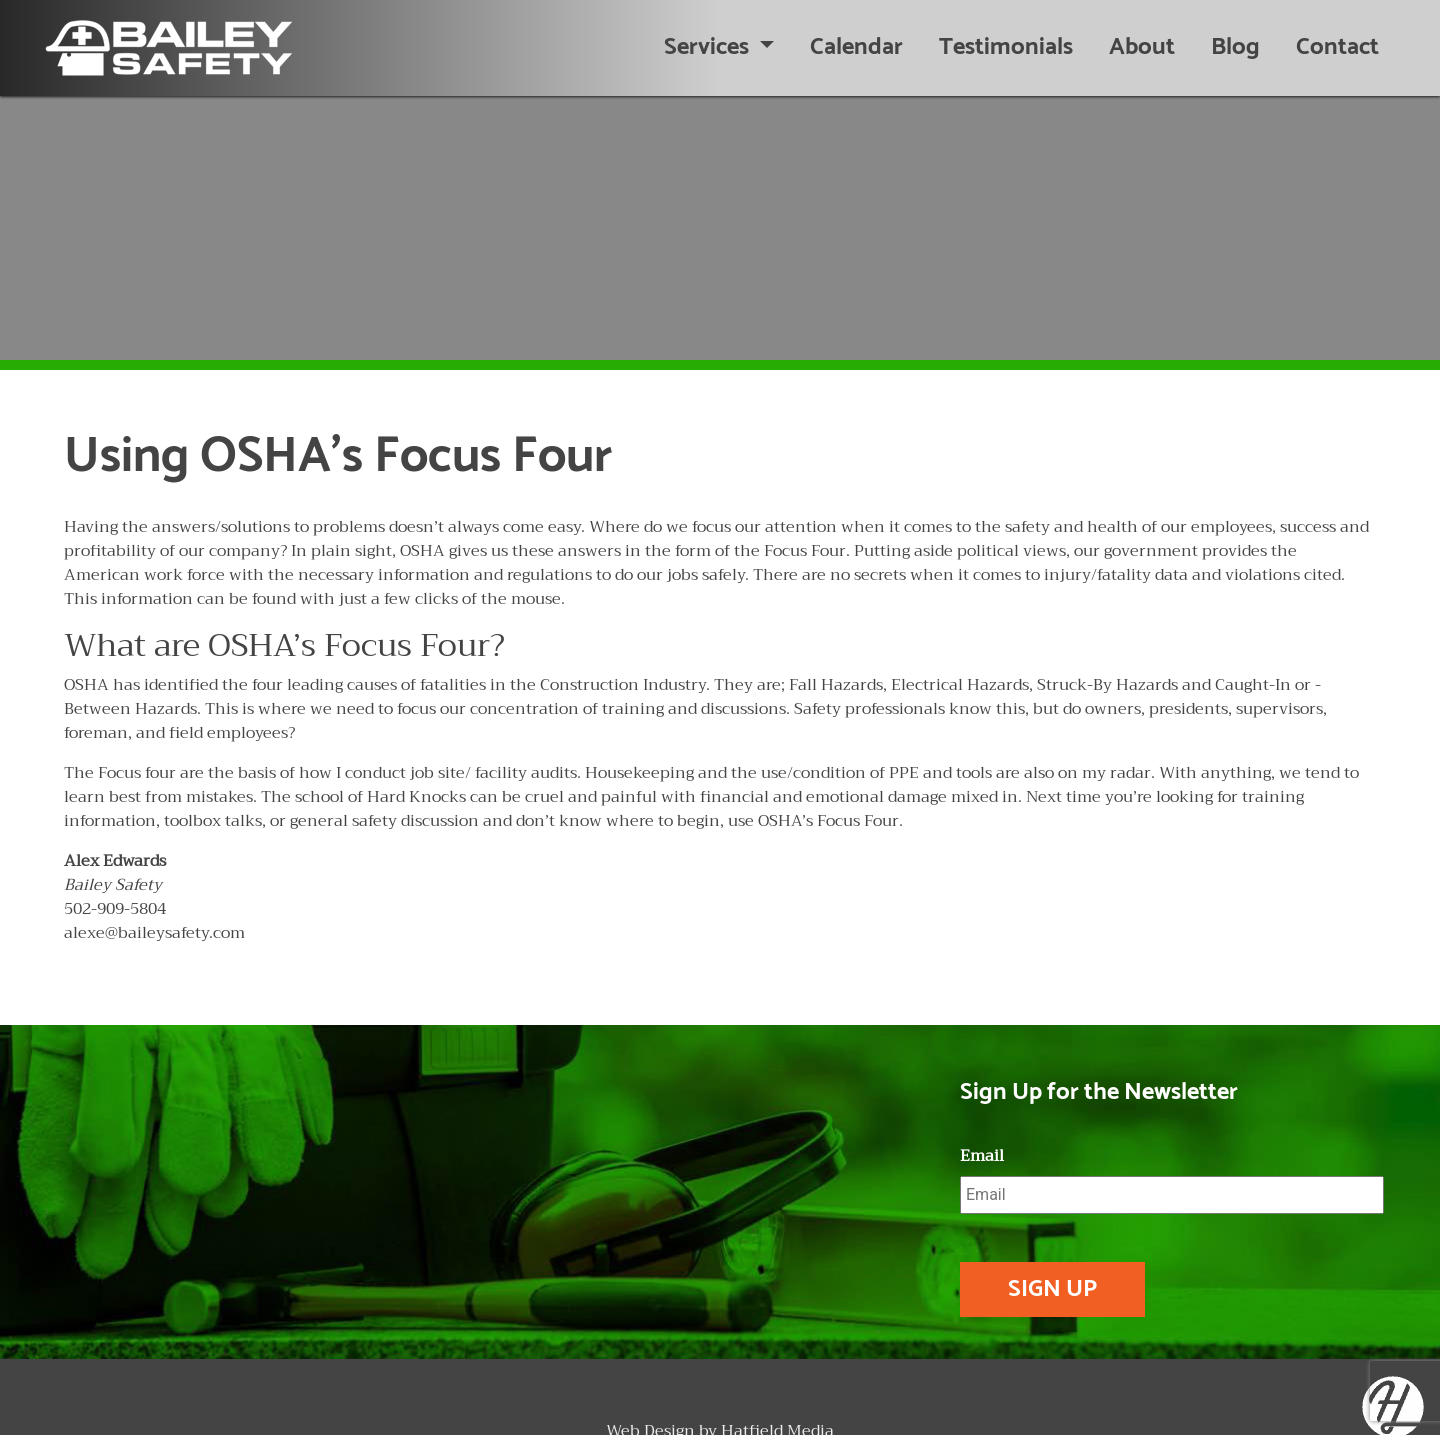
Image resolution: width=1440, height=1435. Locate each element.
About (1142, 47)
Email (982, 1156)
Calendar (856, 47)
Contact (1337, 47)
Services (709, 47)
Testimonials (1006, 47)
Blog (1235, 47)
